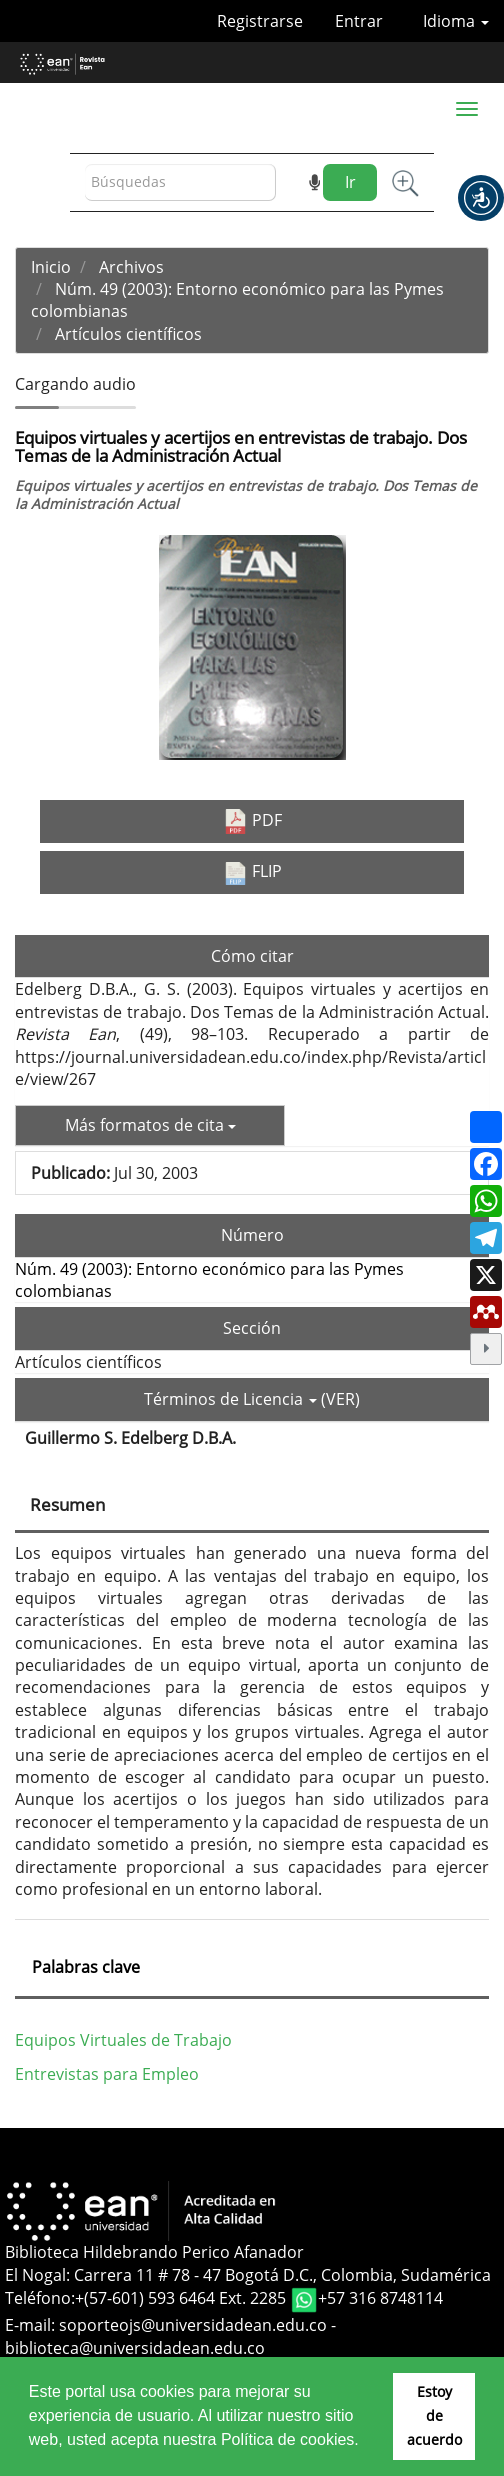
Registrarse (260, 21)
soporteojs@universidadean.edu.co (193, 2325)
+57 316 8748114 (380, 2299)
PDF (252, 821)
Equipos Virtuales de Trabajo (123, 2040)
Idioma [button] (456, 21)
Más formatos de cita (150, 1125)
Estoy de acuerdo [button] (434, 2415)
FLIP (252, 872)
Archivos (131, 267)
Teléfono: (40, 2299)
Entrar (359, 21)
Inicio (51, 267)
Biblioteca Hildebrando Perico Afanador (154, 2252)
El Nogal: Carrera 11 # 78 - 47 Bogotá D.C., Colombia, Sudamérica (248, 2275)
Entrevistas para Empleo (107, 2074)
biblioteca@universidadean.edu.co (135, 2348)
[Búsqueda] (180, 182)
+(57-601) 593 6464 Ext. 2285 (182, 2299)
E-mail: (32, 2325)
